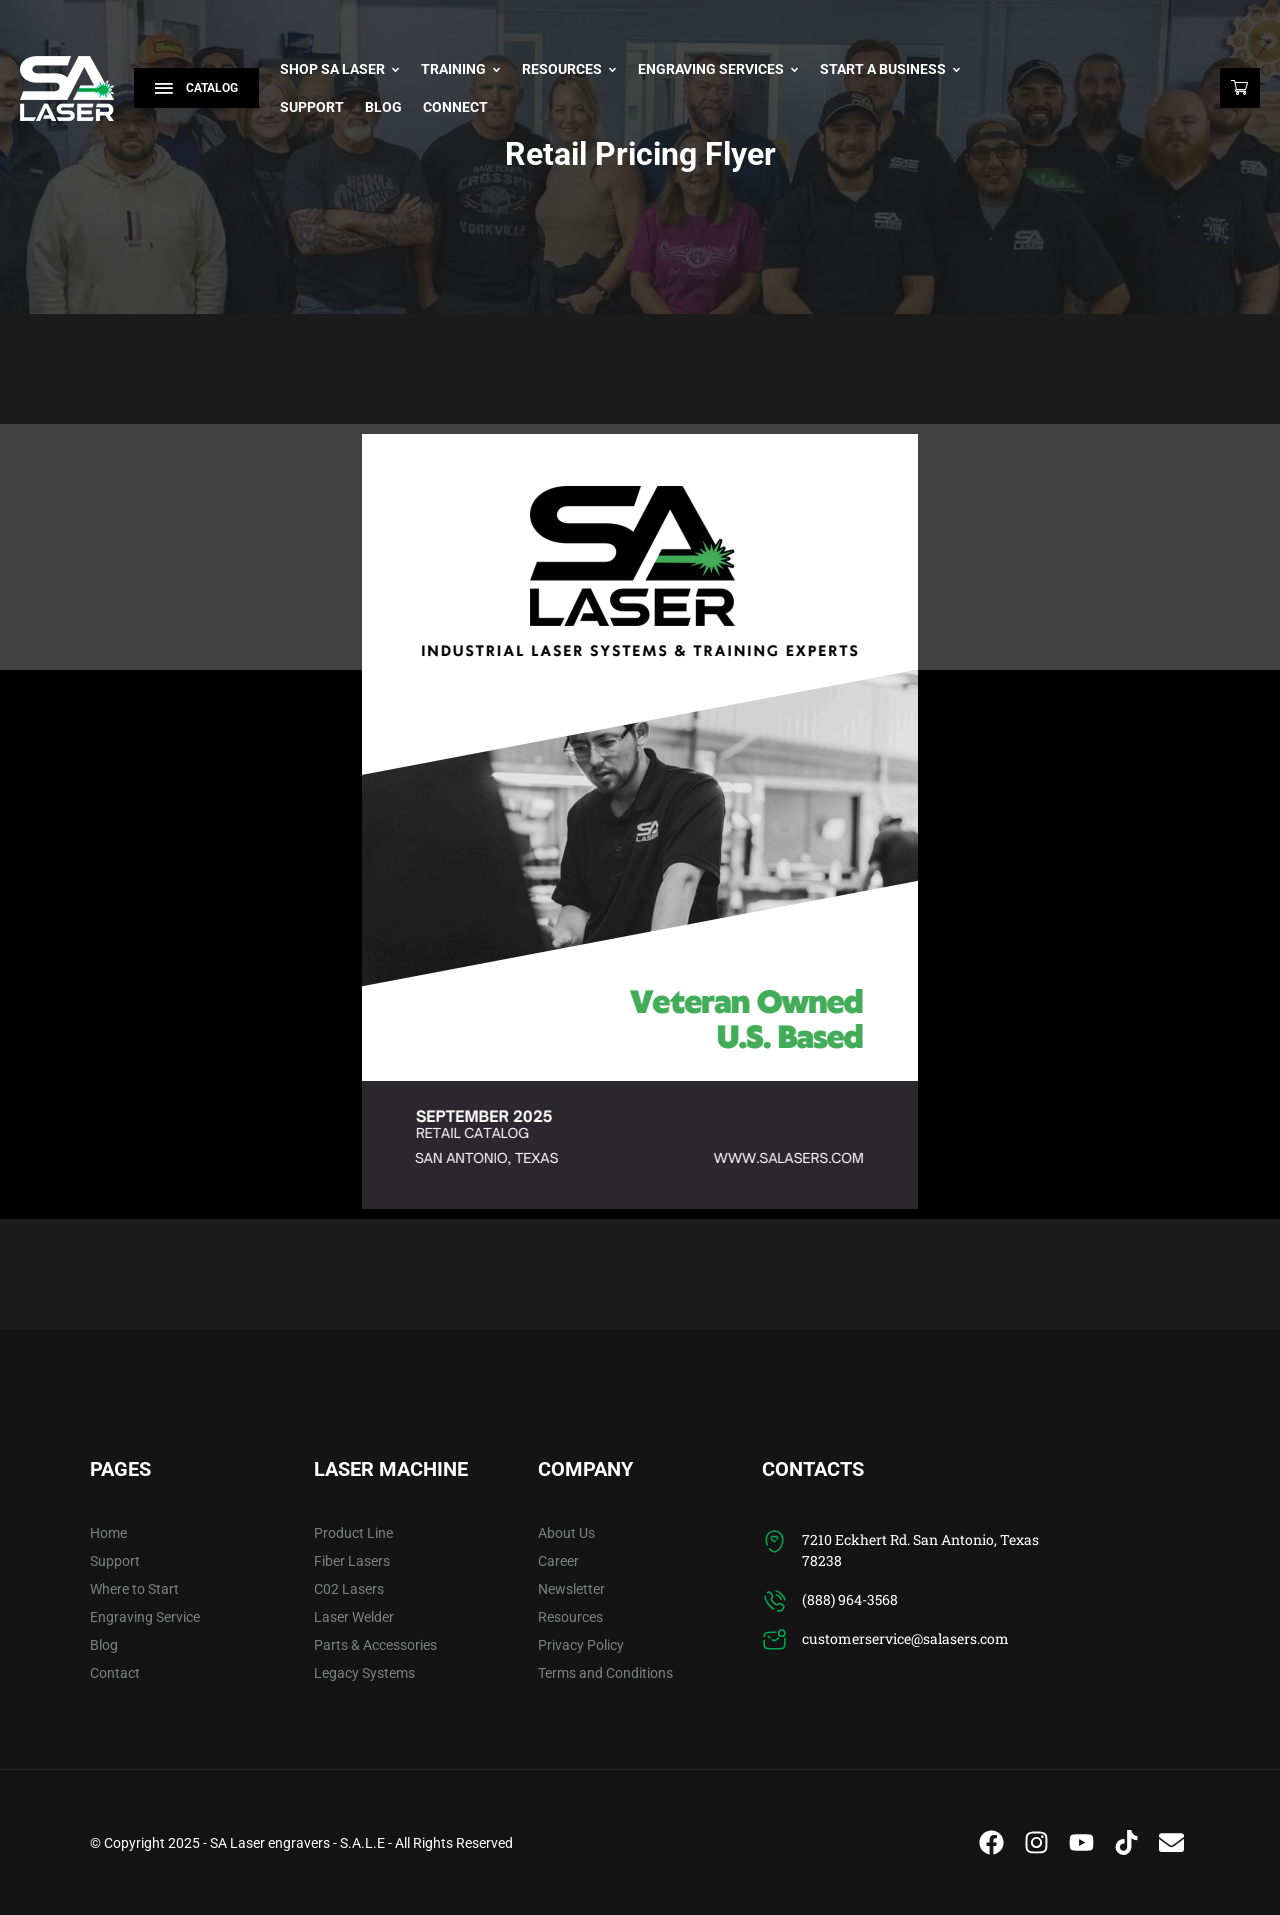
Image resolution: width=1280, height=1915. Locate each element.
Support (312, 107)
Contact (115, 1673)
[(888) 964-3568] (774, 1601)
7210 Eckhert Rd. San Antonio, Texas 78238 (920, 1550)
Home (108, 1533)
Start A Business (890, 69)
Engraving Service (145, 1617)
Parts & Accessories (375, 1645)
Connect (455, 107)
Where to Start (134, 1589)
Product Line (353, 1533)
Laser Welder (354, 1617)
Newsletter (571, 1589)
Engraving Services (718, 69)
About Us (566, 1533)
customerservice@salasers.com (905, 1638)
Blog (383, 107)
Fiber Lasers (352, 1561)
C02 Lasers (349, 1589)
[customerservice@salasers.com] (774, 1640)
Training (461, 69)
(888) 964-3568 (850, 1599)
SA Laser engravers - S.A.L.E (297, 1843)
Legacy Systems (364, 1673)
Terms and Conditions (605, 1673)
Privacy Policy (581, 1645)
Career (558, 1561)
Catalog (196, 88)
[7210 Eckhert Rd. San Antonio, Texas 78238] (774, 1541)
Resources (569, 69)
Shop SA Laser (340, 69)
